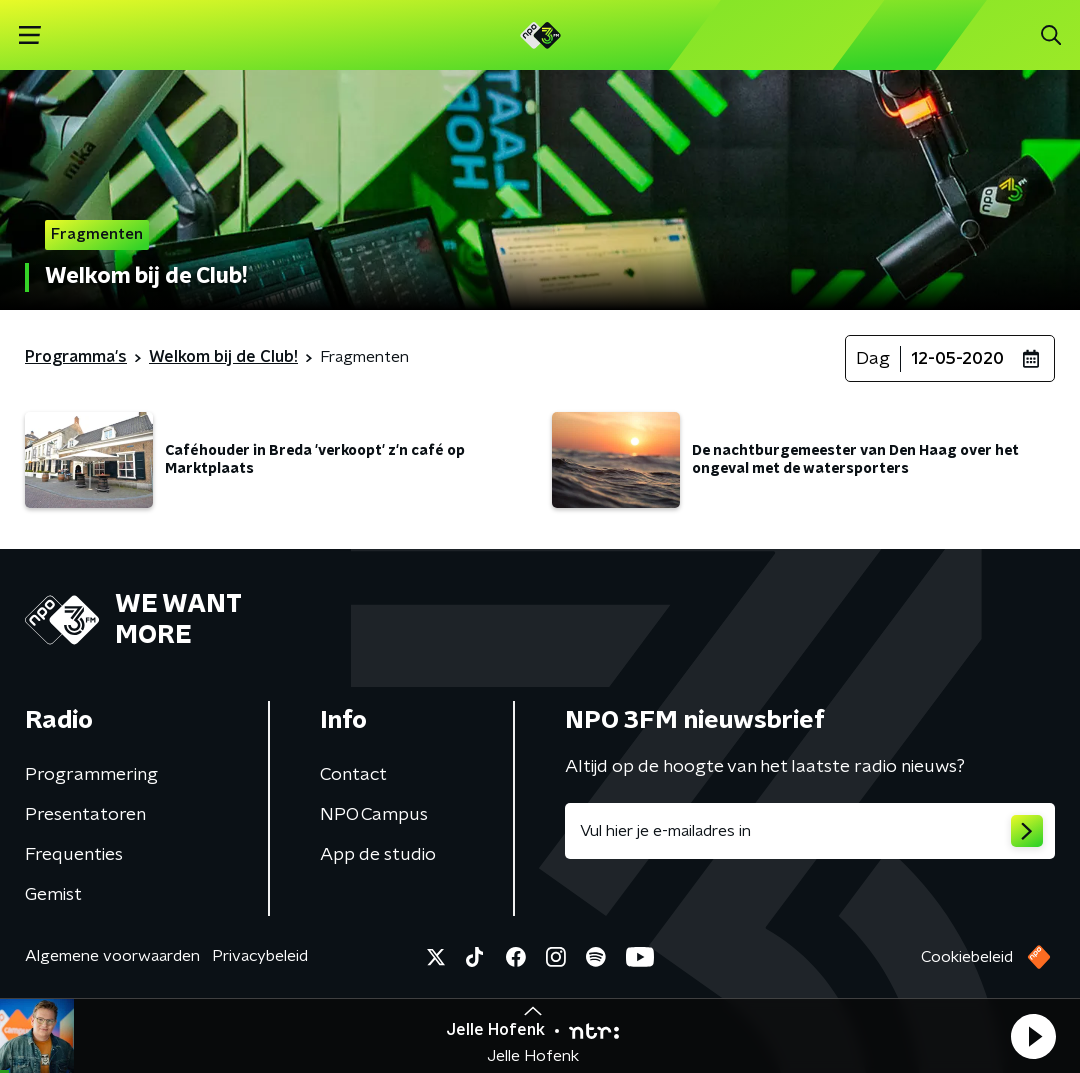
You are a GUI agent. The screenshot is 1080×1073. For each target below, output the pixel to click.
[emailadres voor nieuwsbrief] (810, 831)
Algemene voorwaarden (112, 956)
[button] (1033, 1036)
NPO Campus (374, 815)
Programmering (91, 775)
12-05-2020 (957, 359)
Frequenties (74, 855)
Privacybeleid (260, 956)
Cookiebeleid (967, 957)
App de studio (378, 855)
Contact (353, 775)
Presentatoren (85, 815)
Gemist (53, 895)
